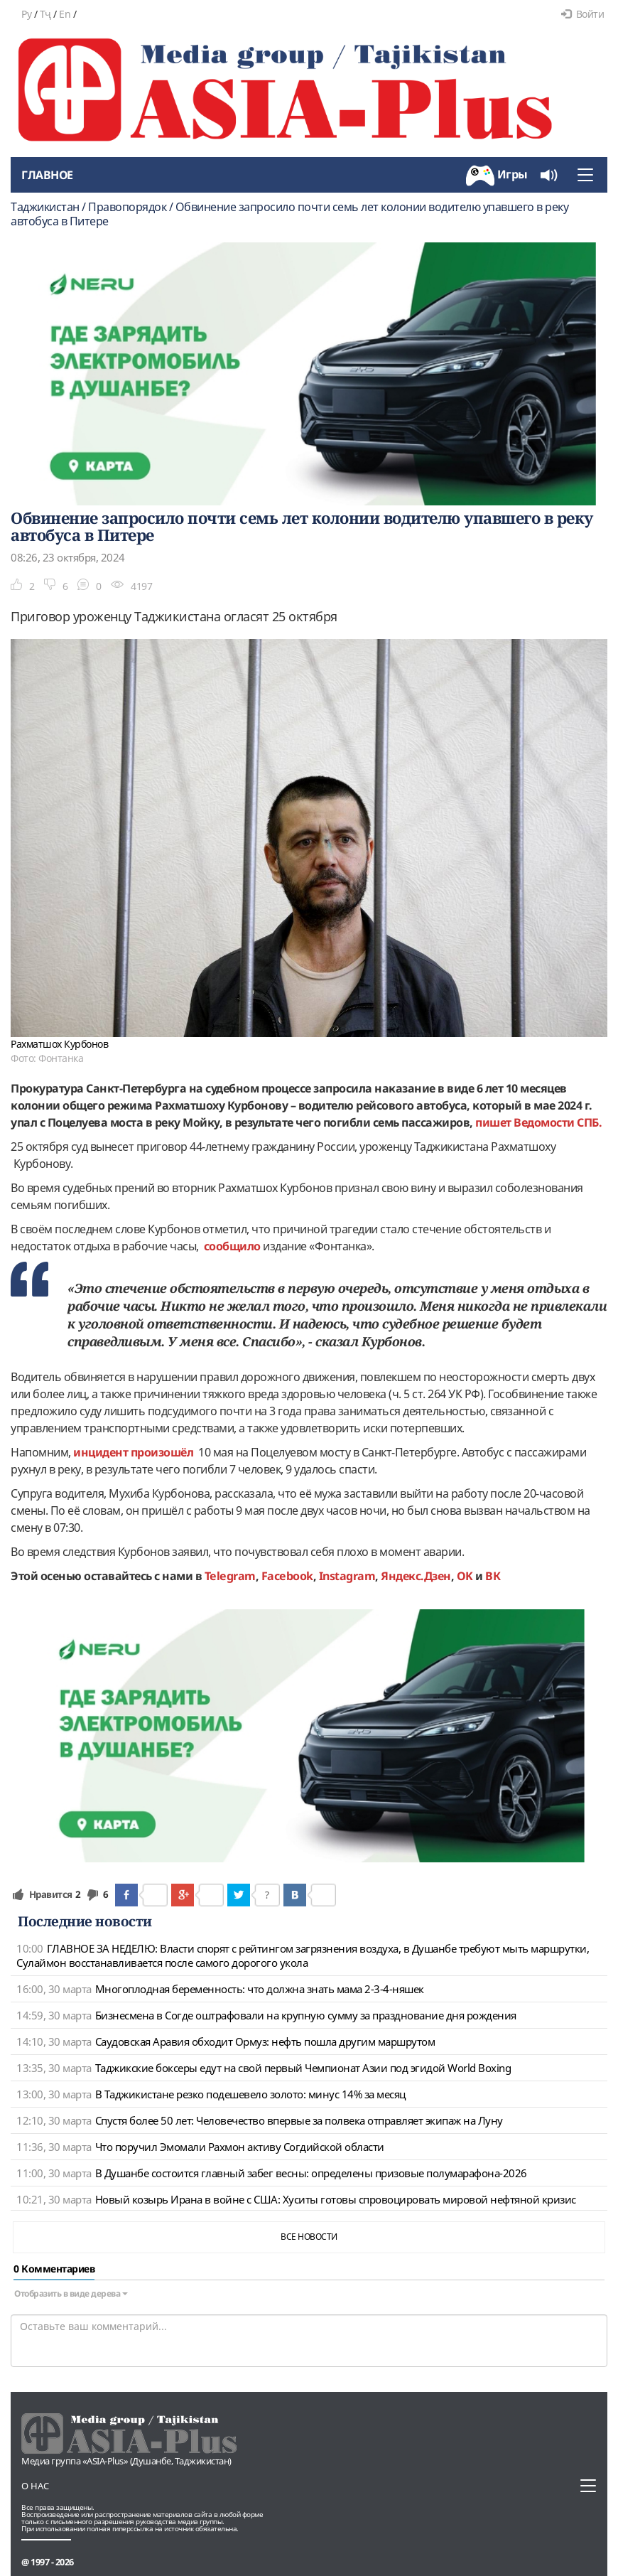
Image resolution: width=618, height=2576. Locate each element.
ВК (492, 1576)
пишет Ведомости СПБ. (538, 1122)
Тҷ (45, 14)
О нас (35, 2485)
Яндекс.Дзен (416, 1576)
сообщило (232, 1246)
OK (465, 1576)
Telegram (230, 1576)
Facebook (287, 1576)
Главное (47, 175)
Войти (582, 14)
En (64, 14)
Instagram (347, 1576)
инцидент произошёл (133, 1452)
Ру (26, 14)
